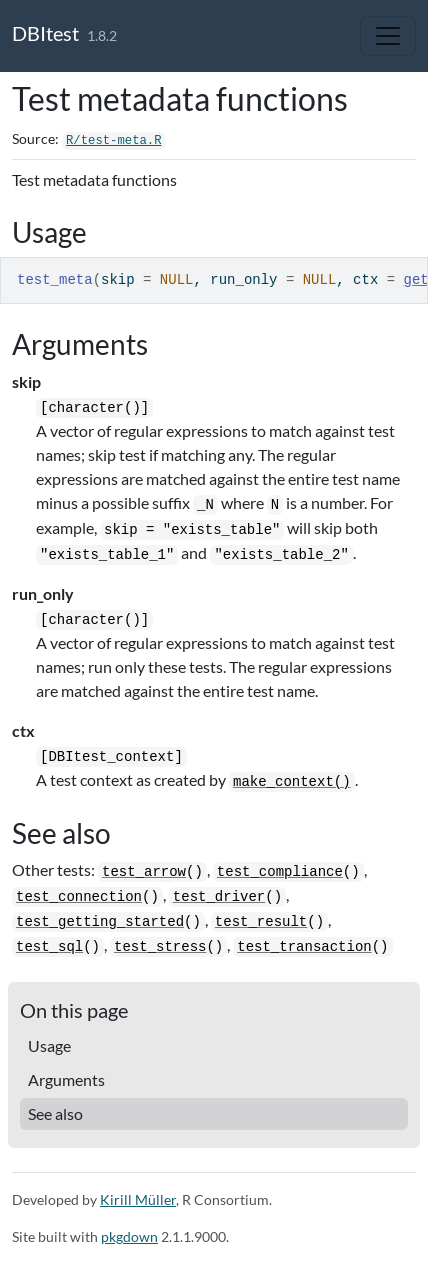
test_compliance (280, 872)
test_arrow (144, 872)
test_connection (79, 897)
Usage (49, 1045)
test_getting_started (100, 922)
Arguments (66, 1079)
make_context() (292, 782)
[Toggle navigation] (388, 36)
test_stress (160, 947)
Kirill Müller (138, 1199)
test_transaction (304, 947)
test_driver (219, 897)
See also (55, 1113)
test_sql (49, 947)
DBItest (45, 33)
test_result (261, 922)
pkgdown (129, 1236)
